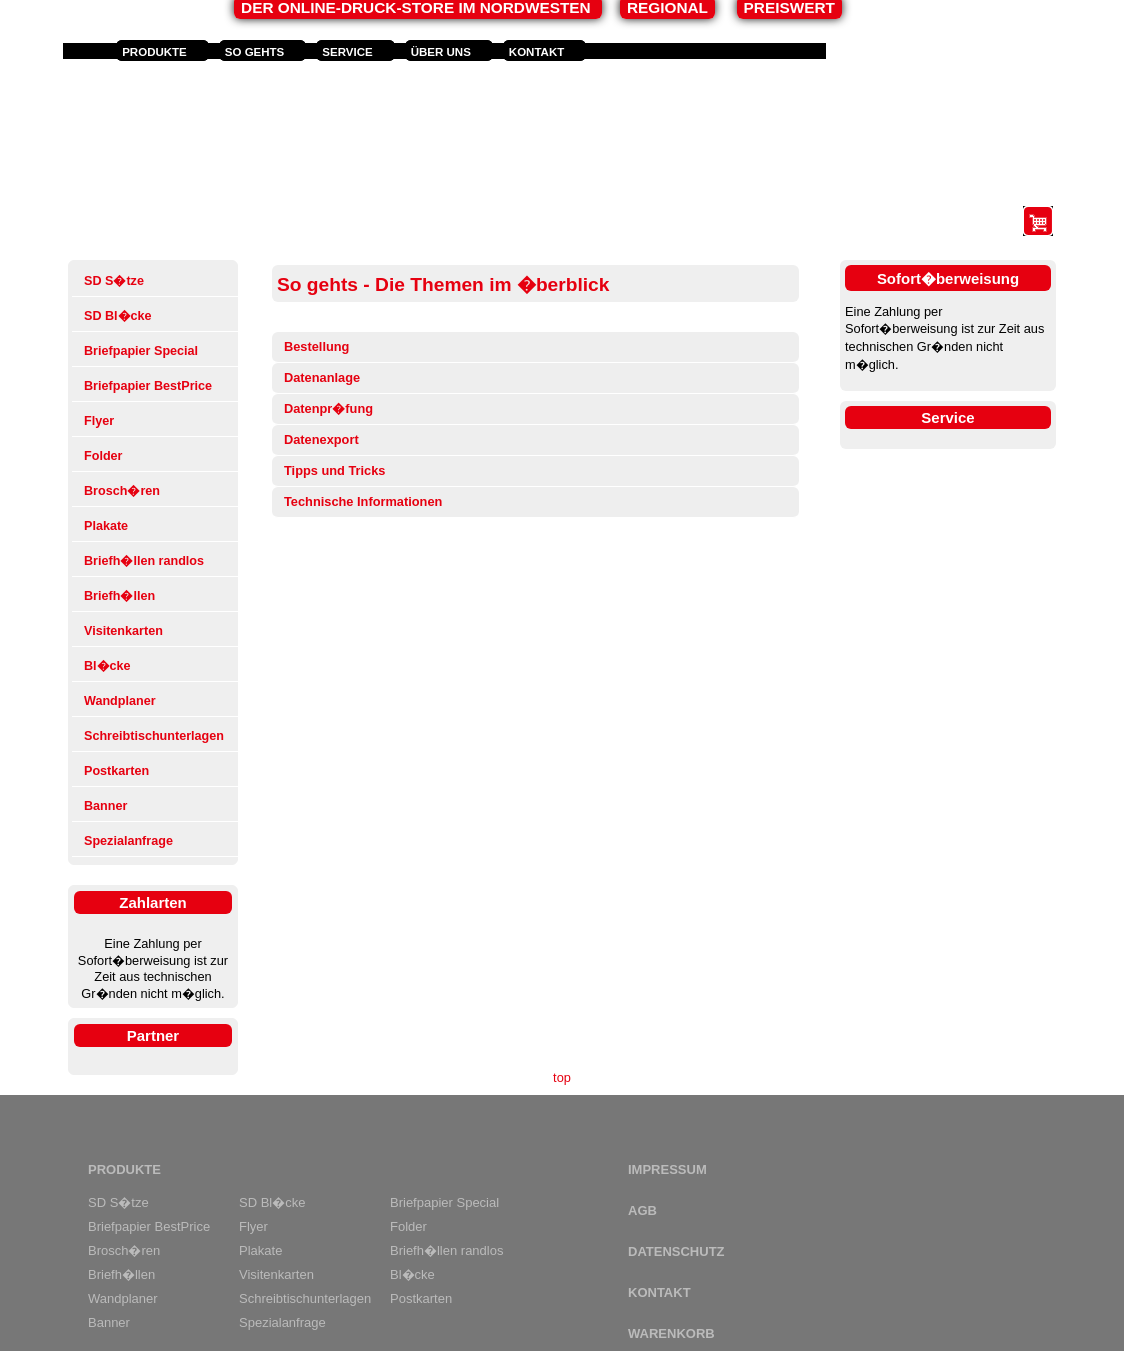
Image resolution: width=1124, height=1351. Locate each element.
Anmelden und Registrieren (925, 52)
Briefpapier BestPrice (148, 386)
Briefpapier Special (141, 351)
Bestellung (316, 346)
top (562, 1077)
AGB (642, 1210)
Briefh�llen (119, 596)
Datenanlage (322, 377)
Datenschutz (676, 1251)
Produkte (154, 52)
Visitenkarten (123, 631)
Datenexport (321, 439)
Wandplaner (120, 701)
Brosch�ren (122, 491)
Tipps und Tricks (334, 470)
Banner (105, 806)
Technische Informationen (363, 501)
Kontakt (536, 52)
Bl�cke (107, 666)
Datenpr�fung (328, 408)
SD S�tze (114, 281)
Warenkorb (671, 1333)
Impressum (667, 1169)
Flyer (99, 421)
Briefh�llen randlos (144, 561)
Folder (103, 456)
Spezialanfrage (128, 841)
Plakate (106, 526)
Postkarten (116, 771)
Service (347, 52)
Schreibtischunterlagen (154, 736)
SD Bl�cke (118, 316)
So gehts (255, 52)
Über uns (441, 52)
